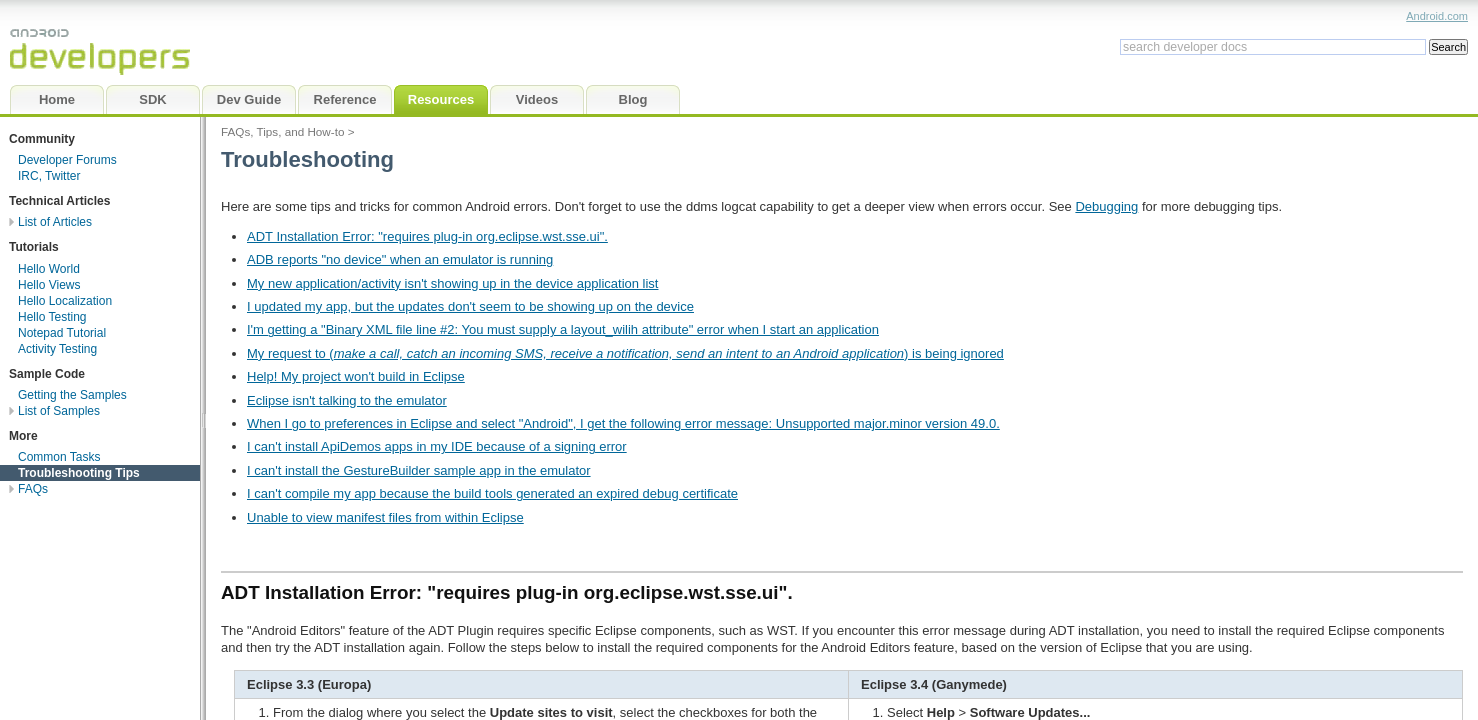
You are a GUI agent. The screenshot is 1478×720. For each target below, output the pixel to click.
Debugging (1106, 206)
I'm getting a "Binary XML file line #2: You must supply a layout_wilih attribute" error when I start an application (563, 329)
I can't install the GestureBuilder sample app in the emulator (419, 470)
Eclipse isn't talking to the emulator (347, 400)
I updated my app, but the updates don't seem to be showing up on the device (470, 306)
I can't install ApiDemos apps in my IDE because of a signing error (437, 446)
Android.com (1437, 16)
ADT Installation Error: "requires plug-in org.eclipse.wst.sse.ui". (427, 236)
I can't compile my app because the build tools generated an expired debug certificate (492, 493)
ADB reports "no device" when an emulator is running (400, 259)
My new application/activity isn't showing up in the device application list (452, 283)
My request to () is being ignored (625, 353)
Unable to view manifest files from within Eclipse (385, 517)
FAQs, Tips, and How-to (282, 131)
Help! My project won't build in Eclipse (356, 376)
